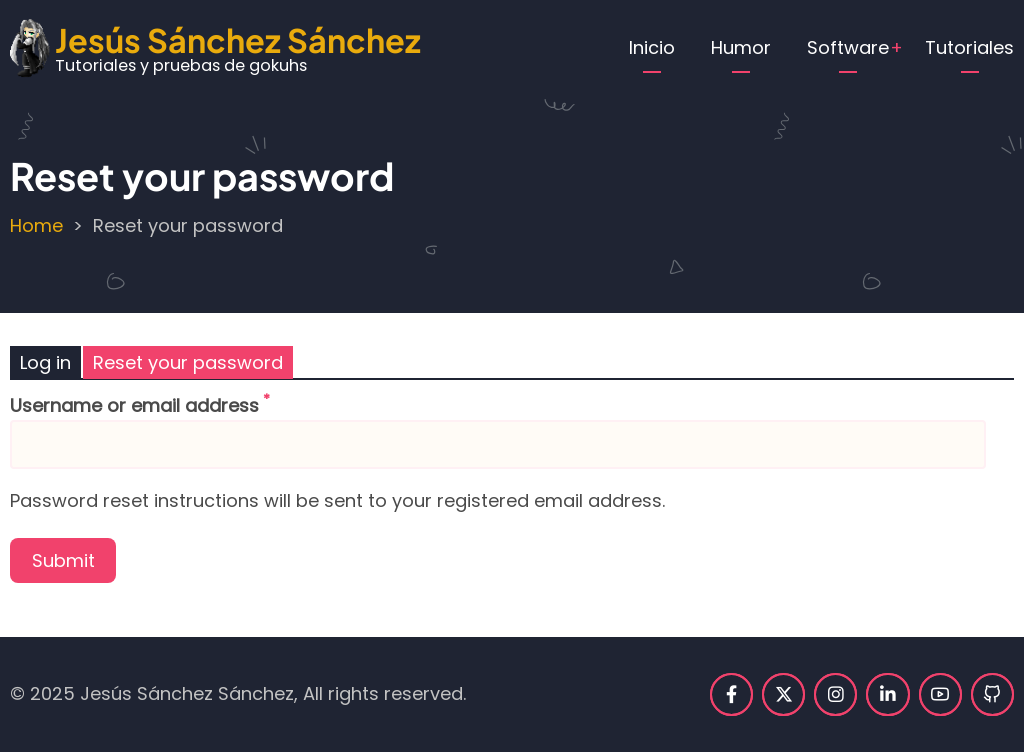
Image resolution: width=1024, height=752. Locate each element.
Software (848, 47)
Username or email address (134, 405)
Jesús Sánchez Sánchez (238, 39)
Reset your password (188, 362)
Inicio (652, 47)
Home (36, 225)
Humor (741, 47)
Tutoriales (969, 47)
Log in (45, 362)
